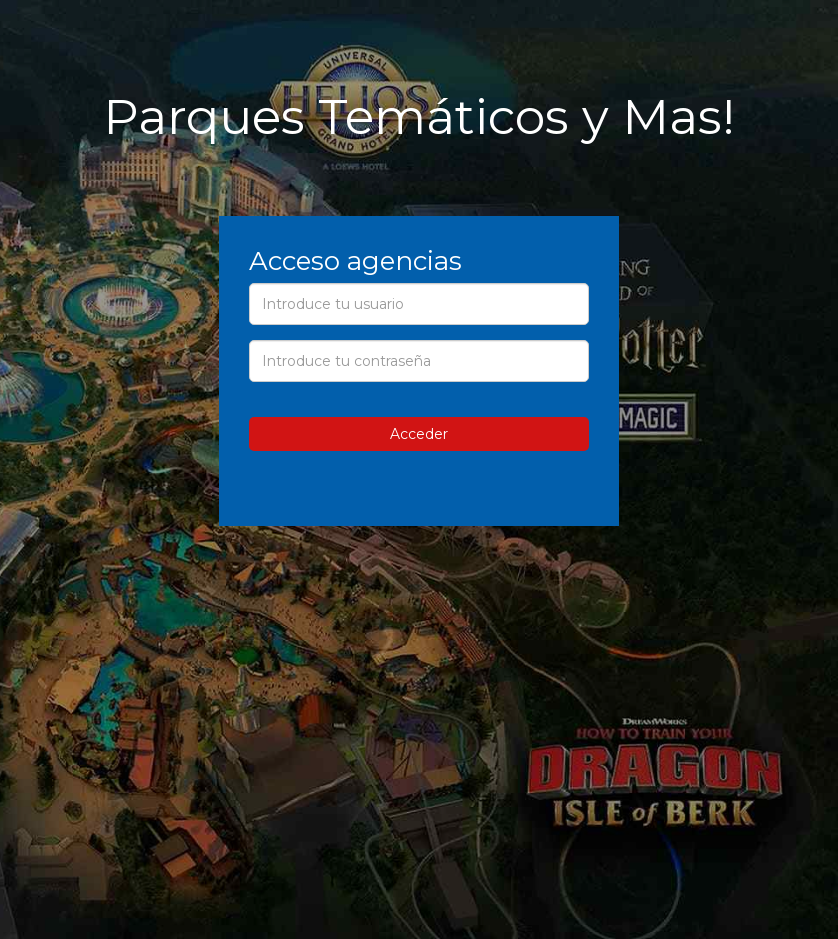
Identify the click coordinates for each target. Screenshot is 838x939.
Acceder (419, 434)
